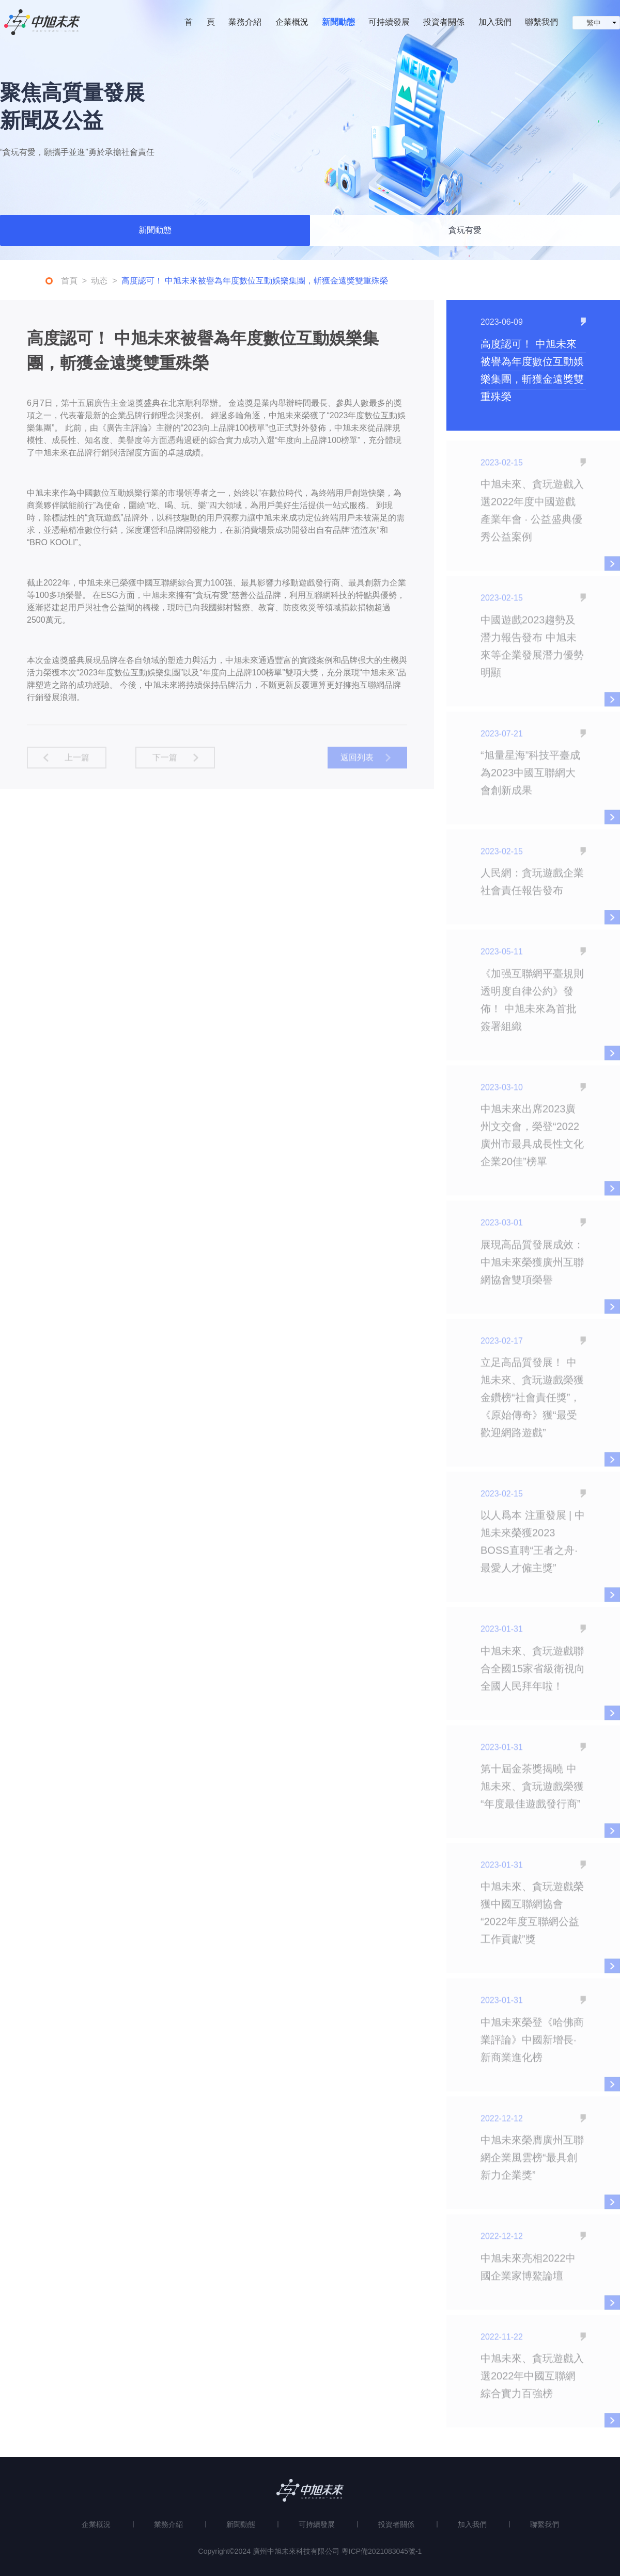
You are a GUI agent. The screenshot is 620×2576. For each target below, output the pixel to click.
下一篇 (164, 761)
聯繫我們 (541, 22)
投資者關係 (443, 22)
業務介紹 (244, 22)
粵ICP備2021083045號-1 (382, 2551)
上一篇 (77, 761)
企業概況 (291, 22)
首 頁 (199, 22)
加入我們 (495, 22)
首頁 (69, 282)
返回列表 (357, 761)
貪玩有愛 (465, 231)
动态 (99, 282)
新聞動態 (338, 22)
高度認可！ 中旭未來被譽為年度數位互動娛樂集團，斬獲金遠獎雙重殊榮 (254, 282)
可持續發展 (389, 22)
